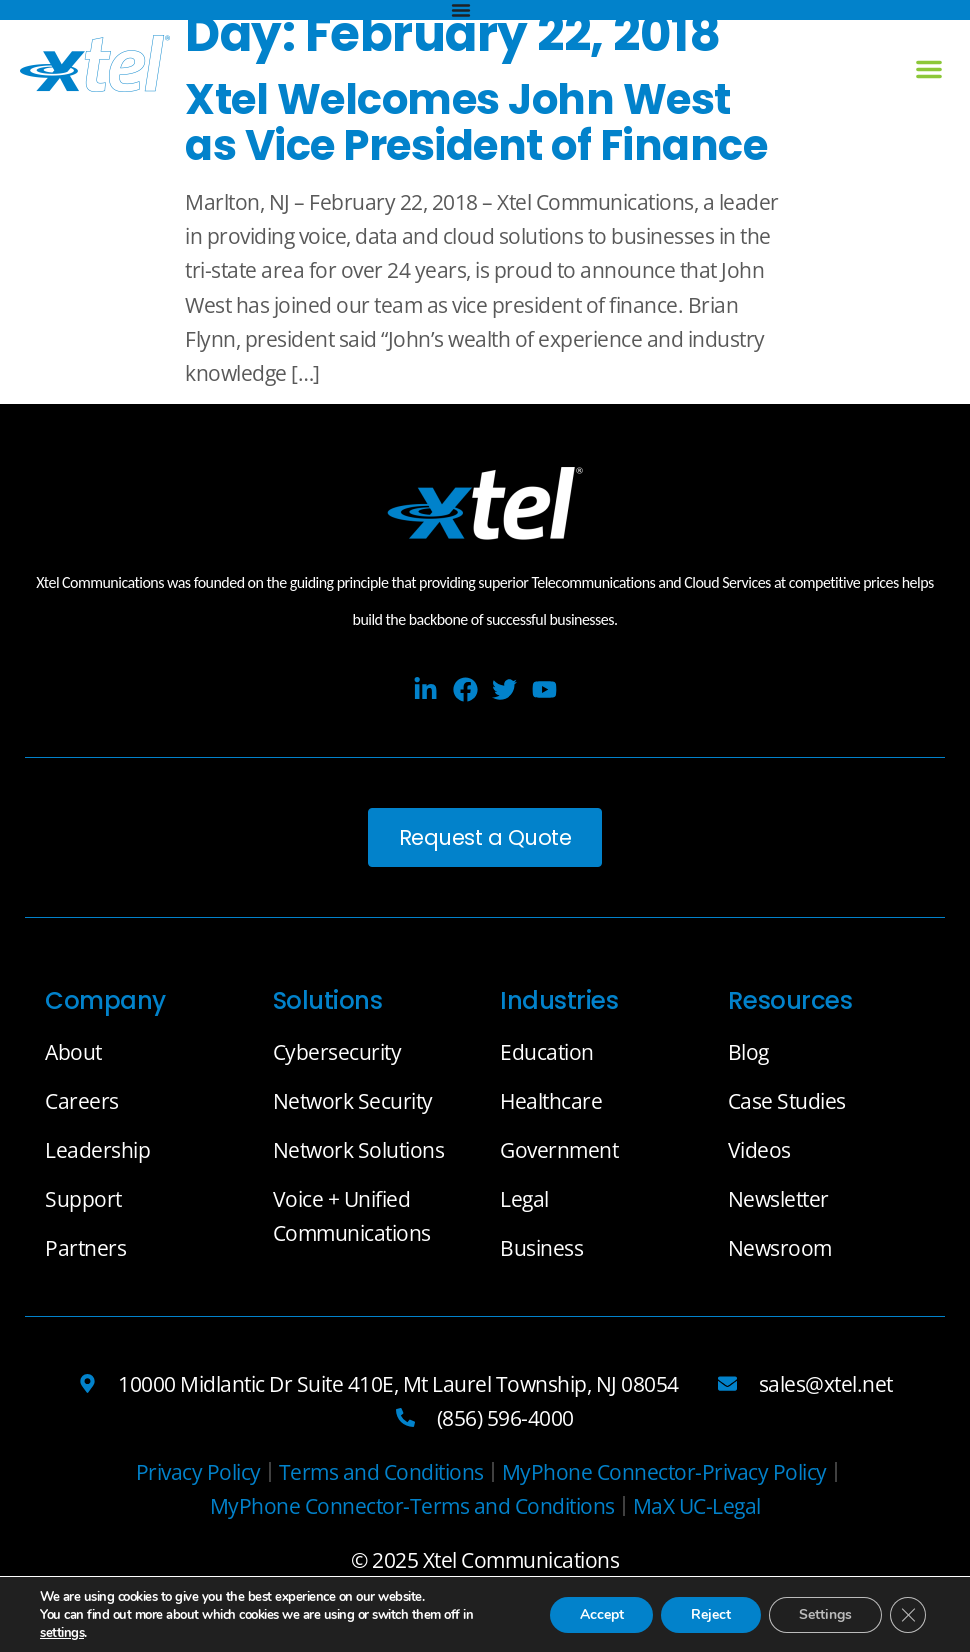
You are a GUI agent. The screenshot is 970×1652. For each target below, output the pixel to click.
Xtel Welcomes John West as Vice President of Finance (476, 122)
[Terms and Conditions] (381, 1472)
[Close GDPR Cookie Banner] (908, 1615)
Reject (711, 1614)
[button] (929, 69)
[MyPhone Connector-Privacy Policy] (664, 1472)
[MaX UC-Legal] (697, 1506)
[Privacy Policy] (198, 1472)
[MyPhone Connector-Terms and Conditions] (412, 1506)
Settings (825, 1614)
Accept (601, 1614)
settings (62, 1633)
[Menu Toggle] (461, 10)
